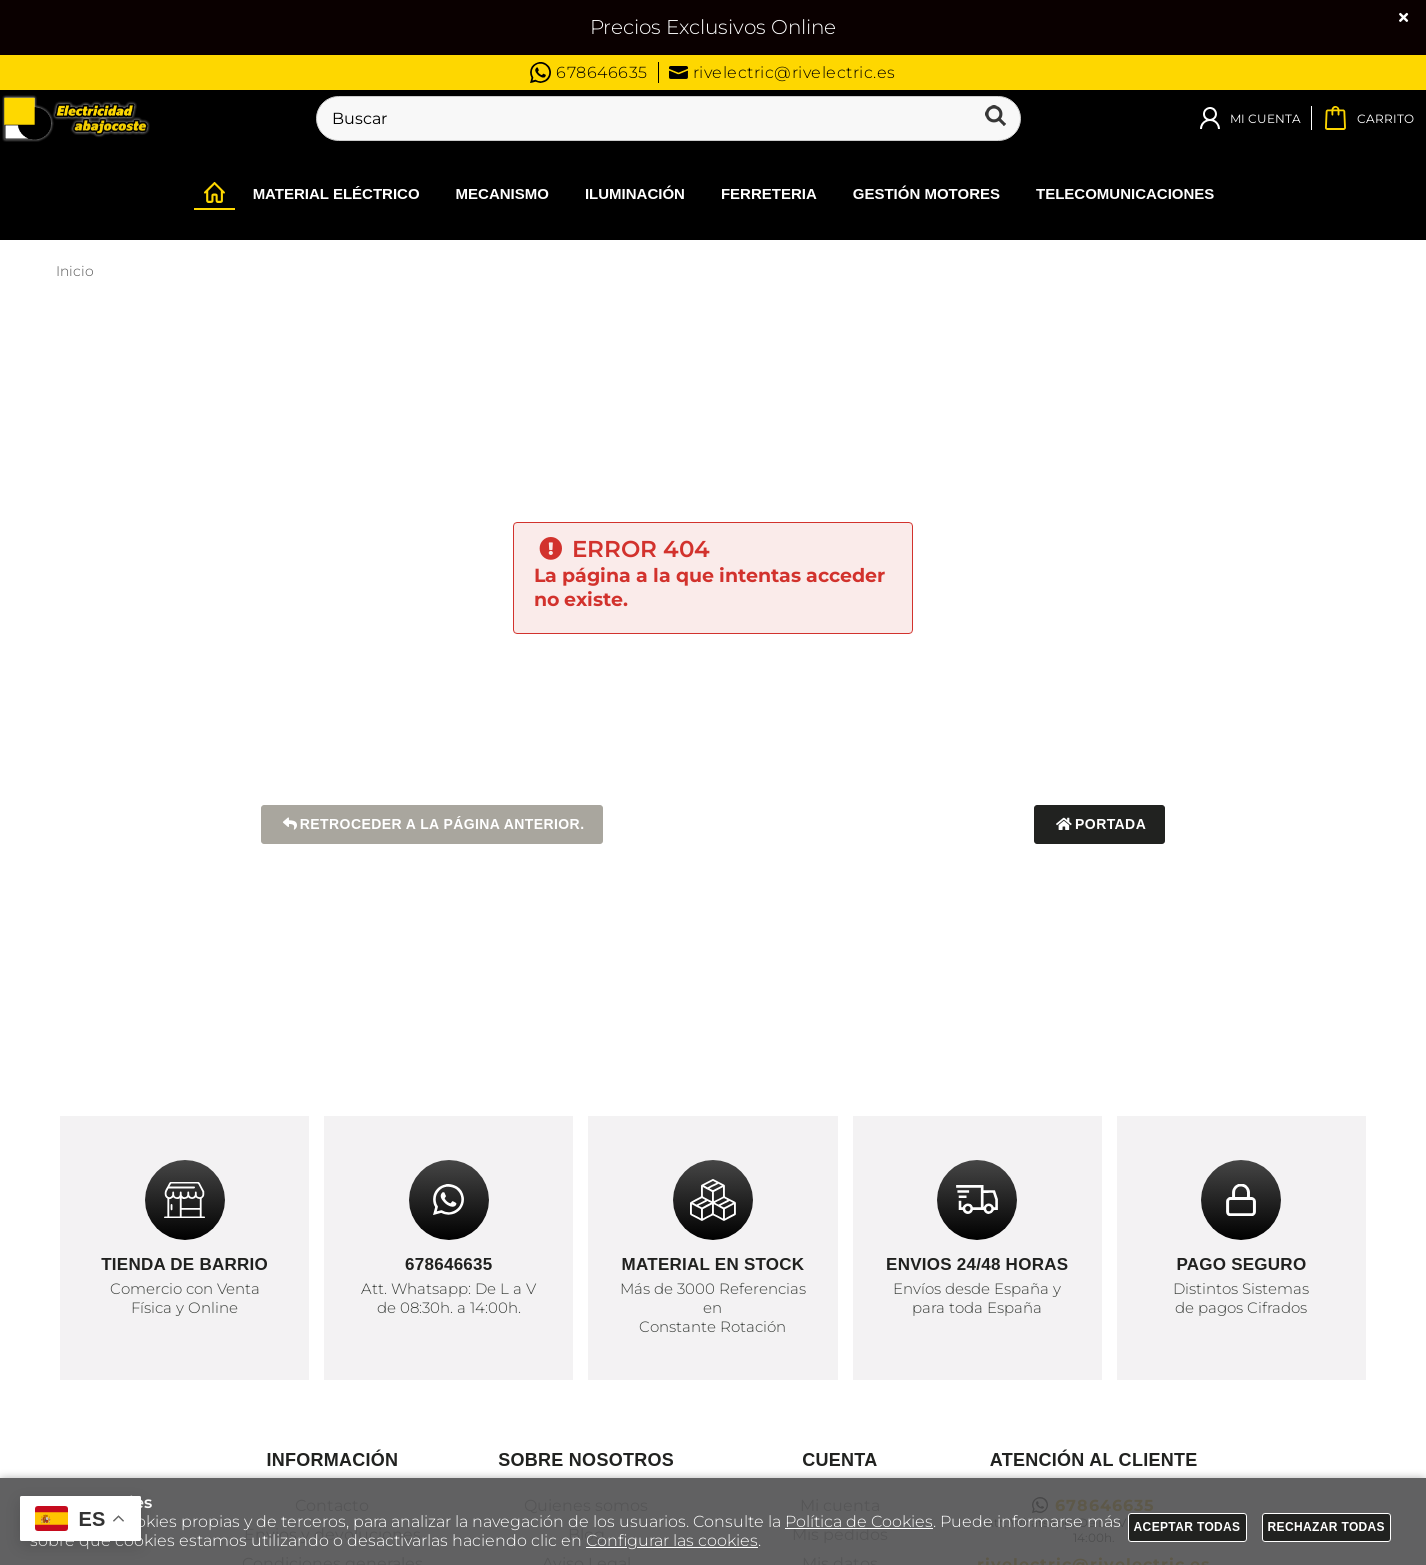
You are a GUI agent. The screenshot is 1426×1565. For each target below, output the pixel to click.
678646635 (589, 72)
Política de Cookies (859, 1521)
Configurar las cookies (672, 1540)
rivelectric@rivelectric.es (782, 72)
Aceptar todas (1187, 1527)
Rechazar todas (1327, 1527)
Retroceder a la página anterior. (432, 824)
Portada (1099, 824)
